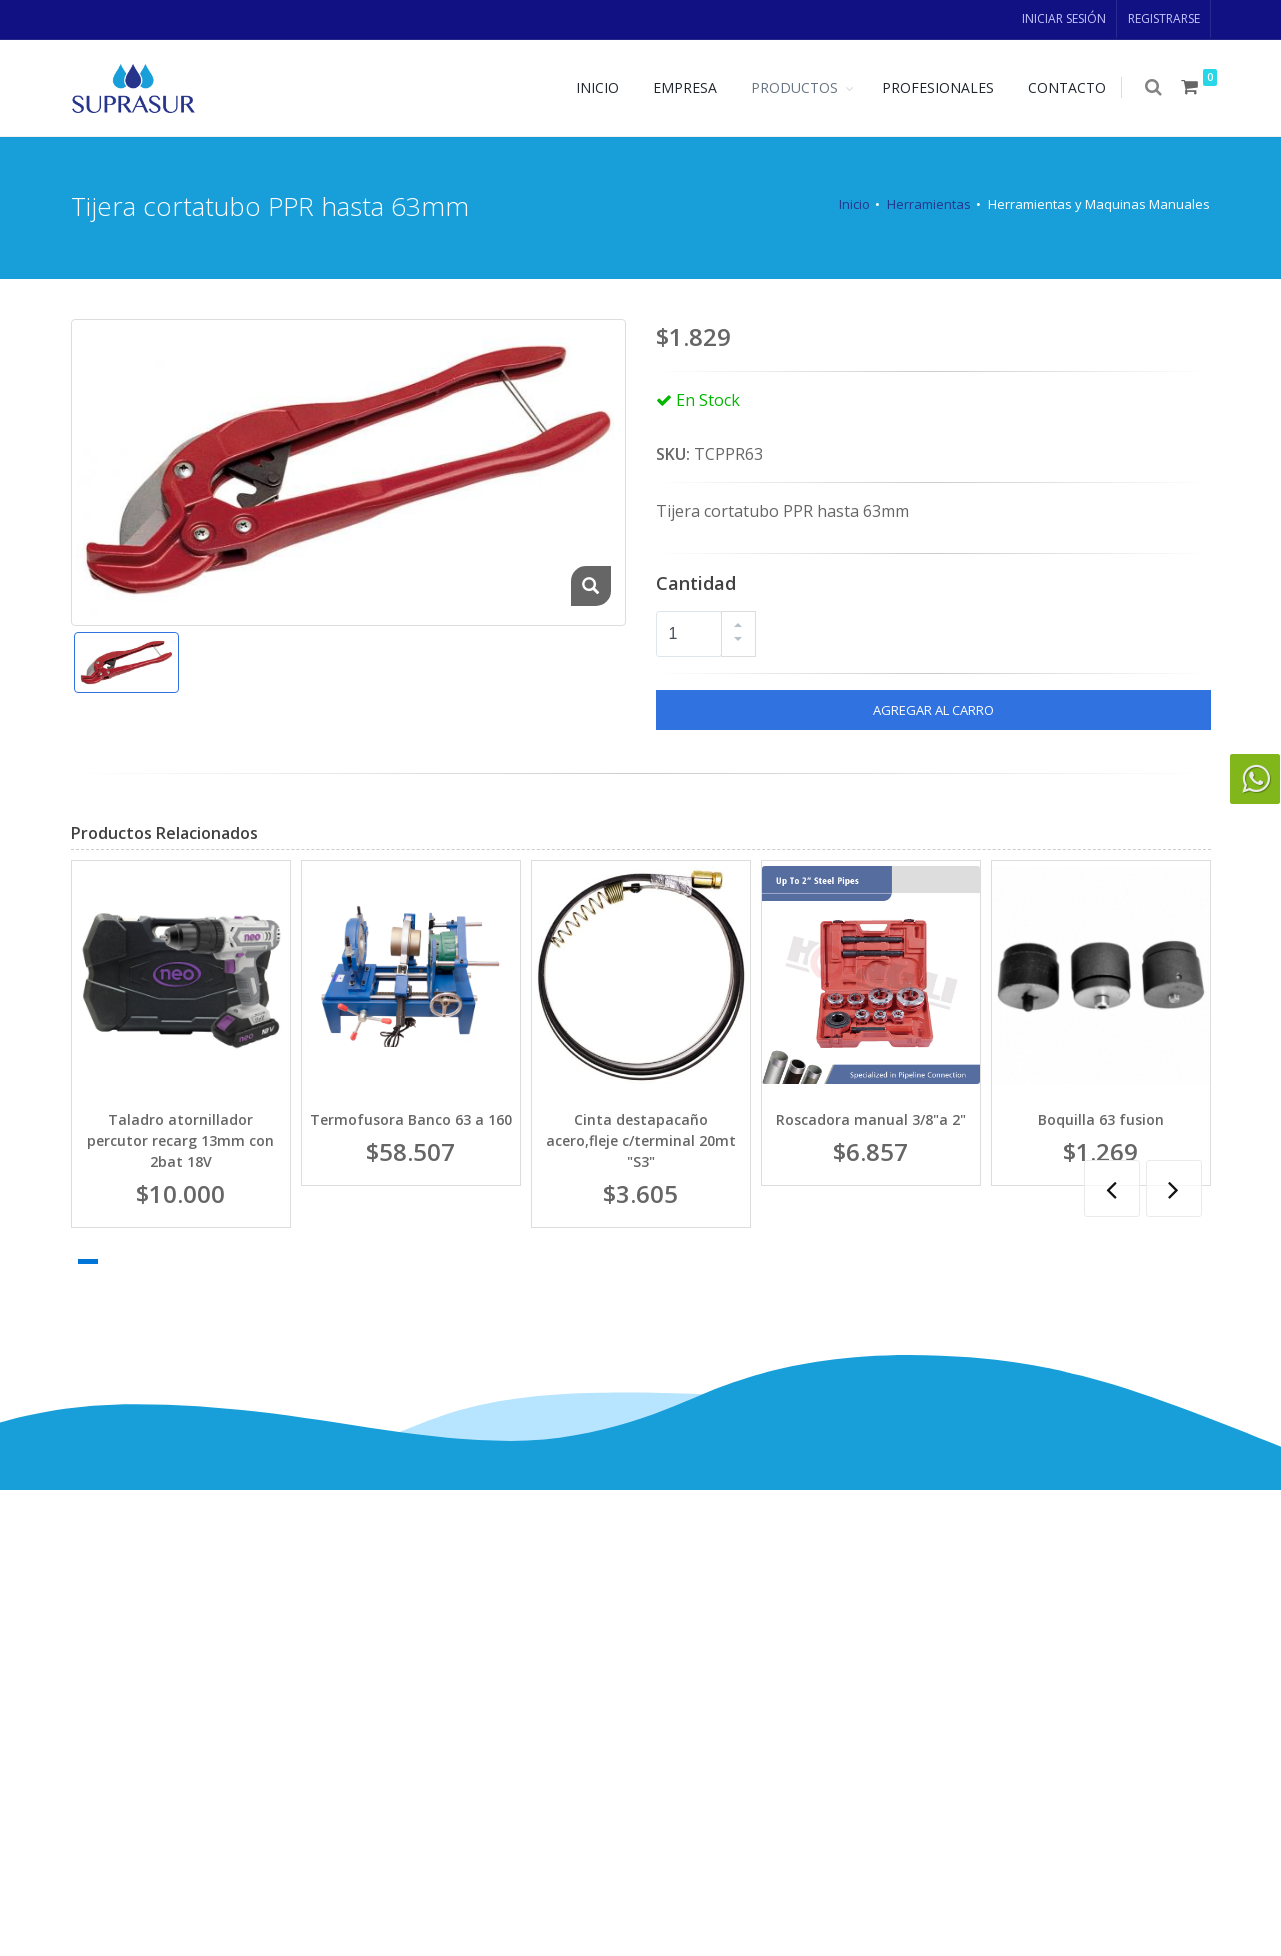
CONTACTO (1069, 87)
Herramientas (929, 204)
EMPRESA (687, 87)
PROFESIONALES (940, 87)
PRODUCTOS (796, 87)
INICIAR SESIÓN (1064, 18)
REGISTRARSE (1164, 18)
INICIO (599, 87)
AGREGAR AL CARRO (933, 710)
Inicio (854, 204)
